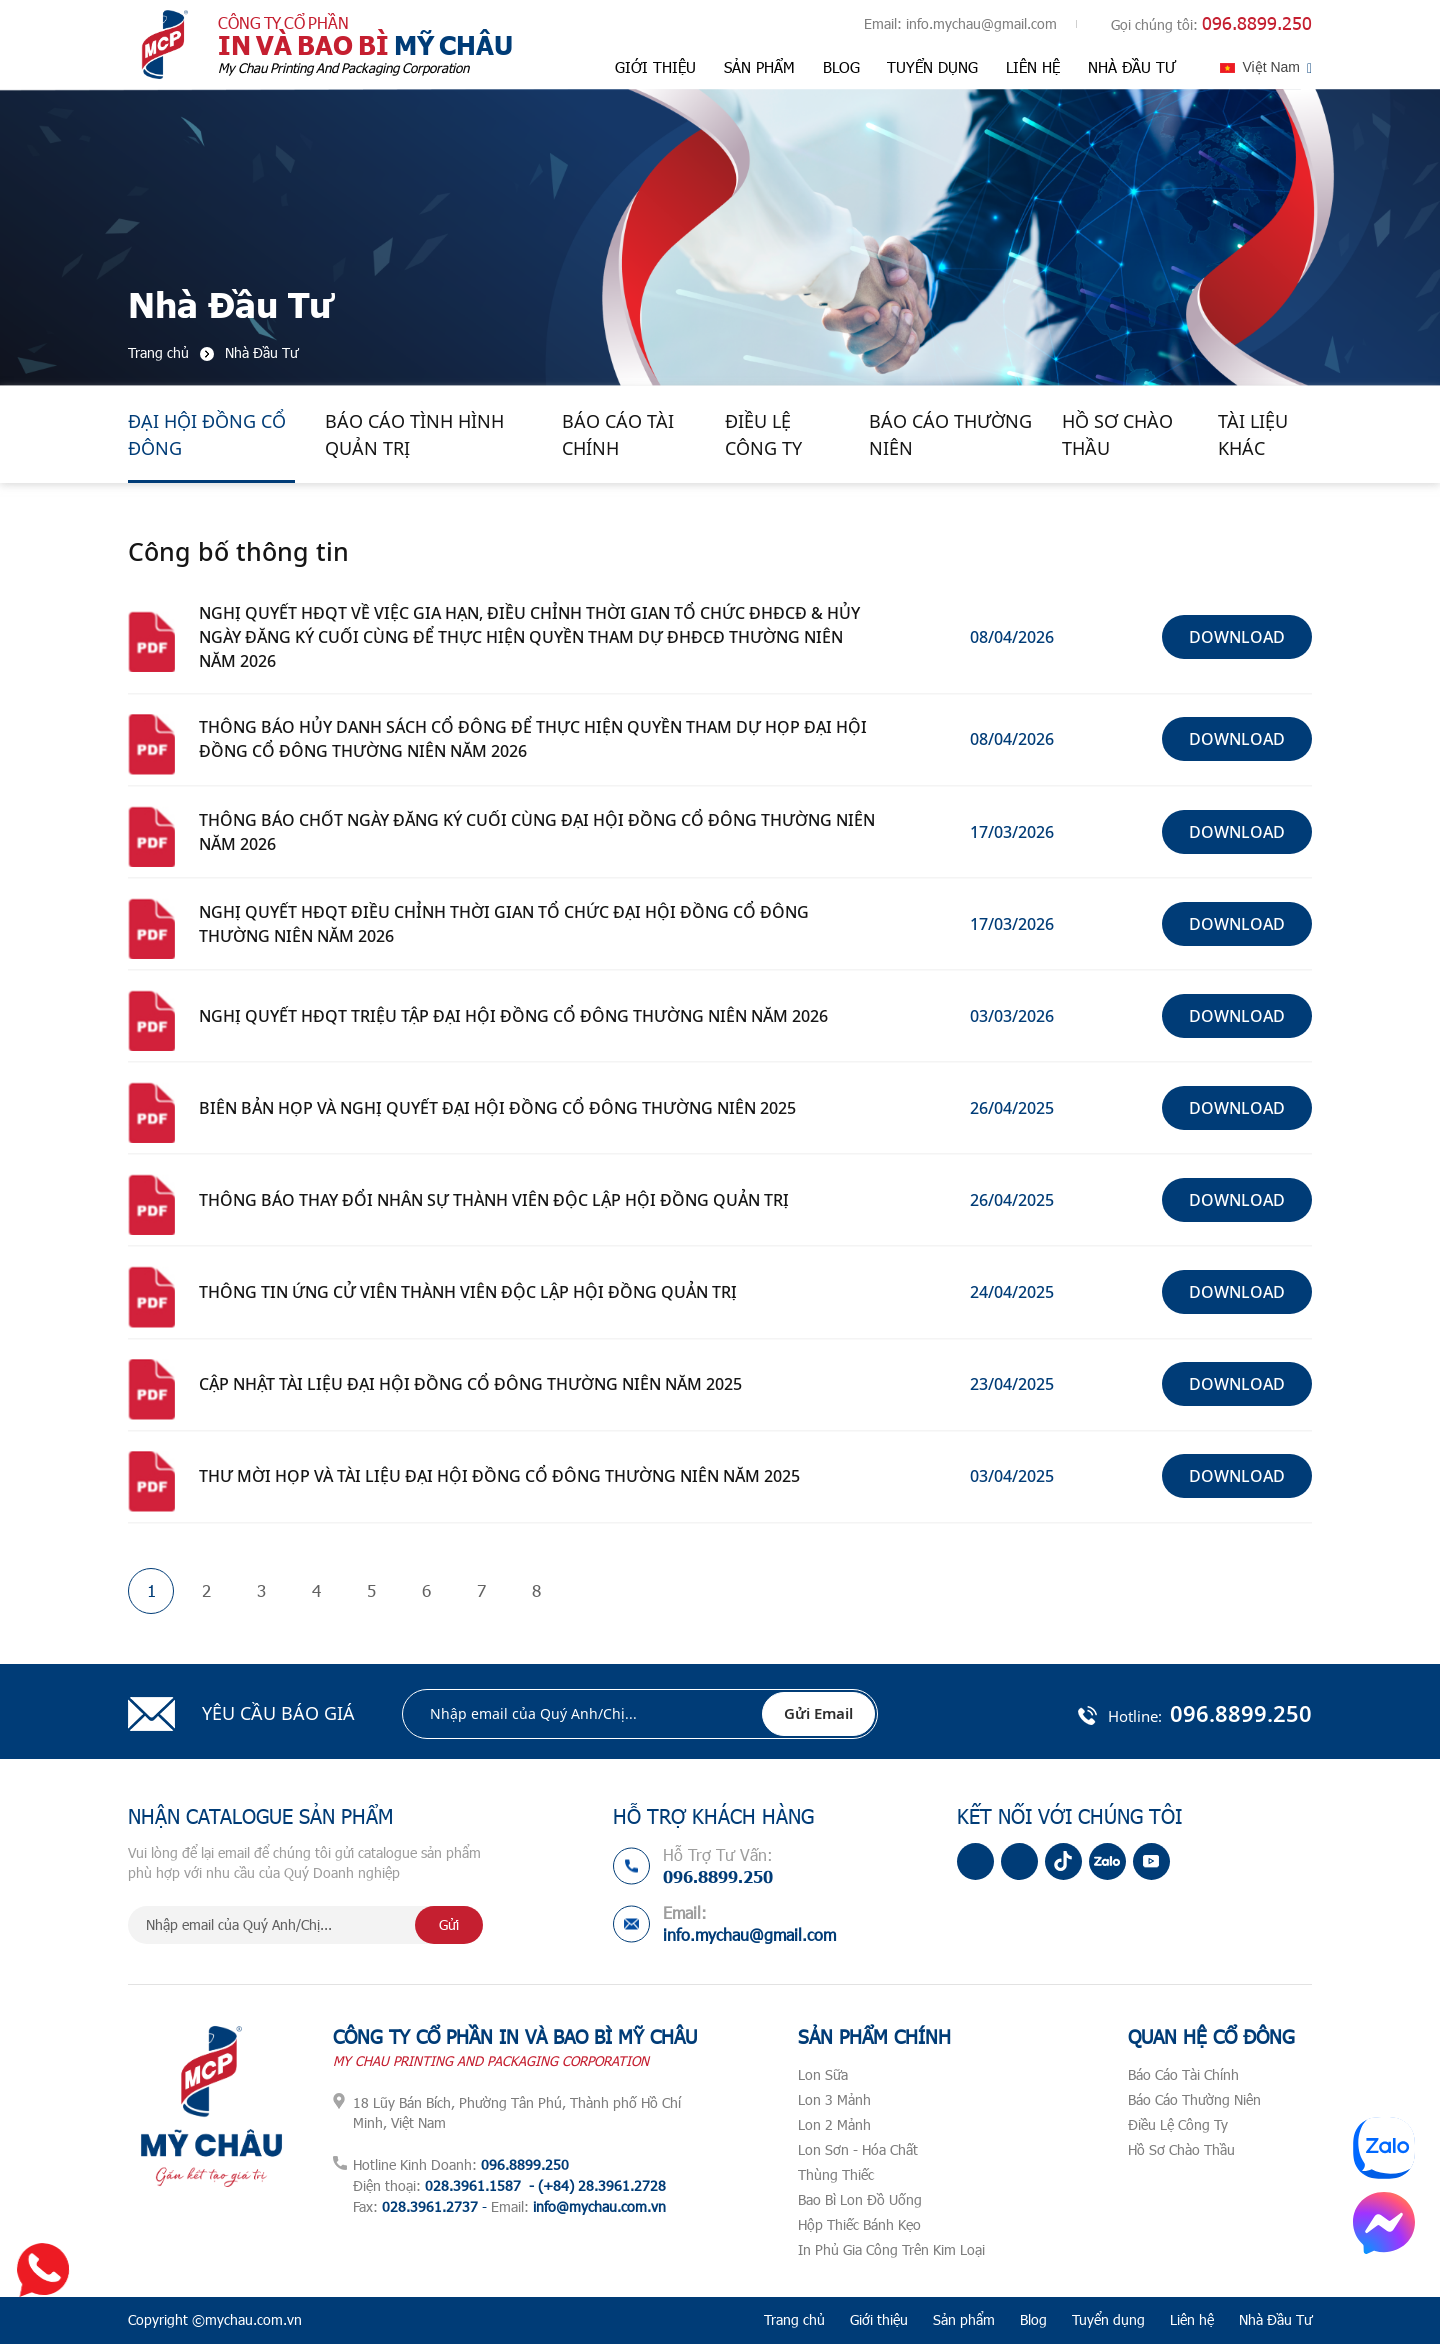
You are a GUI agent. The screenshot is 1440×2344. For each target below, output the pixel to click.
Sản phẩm (759, 67)
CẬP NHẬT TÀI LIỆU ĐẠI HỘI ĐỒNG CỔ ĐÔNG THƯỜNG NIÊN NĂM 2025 (470, 1384)
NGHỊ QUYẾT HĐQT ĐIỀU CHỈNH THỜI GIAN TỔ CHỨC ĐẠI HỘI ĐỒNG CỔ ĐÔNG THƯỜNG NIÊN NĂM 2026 (504, 924)
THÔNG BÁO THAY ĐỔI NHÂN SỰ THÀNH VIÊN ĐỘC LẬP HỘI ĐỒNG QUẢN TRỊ (494, 1200)
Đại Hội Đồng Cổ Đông (207, 434)
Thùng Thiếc (836, 2174)
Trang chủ (794, 2319)
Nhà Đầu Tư (1132, 67)
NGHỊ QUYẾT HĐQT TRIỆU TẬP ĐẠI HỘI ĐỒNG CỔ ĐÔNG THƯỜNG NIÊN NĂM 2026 (513, 1016)
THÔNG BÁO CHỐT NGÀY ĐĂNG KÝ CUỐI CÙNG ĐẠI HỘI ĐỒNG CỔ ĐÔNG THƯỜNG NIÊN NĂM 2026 (537, 832)
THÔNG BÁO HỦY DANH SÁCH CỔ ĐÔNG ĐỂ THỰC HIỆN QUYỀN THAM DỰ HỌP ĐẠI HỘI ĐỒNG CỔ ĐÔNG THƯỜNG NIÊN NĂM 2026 (533, 739)
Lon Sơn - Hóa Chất (858, 2149)
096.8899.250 (1257, 23)
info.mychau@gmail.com (981, 23)
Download (1237, 637)
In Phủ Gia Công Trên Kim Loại (891, 2249)
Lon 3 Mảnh (834, 2099)
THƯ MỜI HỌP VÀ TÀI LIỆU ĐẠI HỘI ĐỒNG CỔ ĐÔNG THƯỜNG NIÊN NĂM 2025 (499, 1476)
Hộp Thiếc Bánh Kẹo (859, 2224)
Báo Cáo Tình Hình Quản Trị (414, 434)
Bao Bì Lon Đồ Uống (860, 2199)
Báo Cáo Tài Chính (618, 434)
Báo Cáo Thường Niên (950, 434)
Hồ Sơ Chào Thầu (1117, 434)
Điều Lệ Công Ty (763, 434)
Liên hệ (1033, 67)
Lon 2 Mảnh (834, 2124)
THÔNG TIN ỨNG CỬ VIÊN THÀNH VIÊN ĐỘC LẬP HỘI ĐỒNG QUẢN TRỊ (468, 1292)
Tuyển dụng (932, 67)
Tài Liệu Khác (1253, 434)
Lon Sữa (823, 2074)
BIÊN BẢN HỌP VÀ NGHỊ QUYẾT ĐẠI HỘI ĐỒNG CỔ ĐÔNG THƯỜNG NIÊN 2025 (497, 1108)
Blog (841, 67)
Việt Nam (1271, 67)
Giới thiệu (655, 67)
